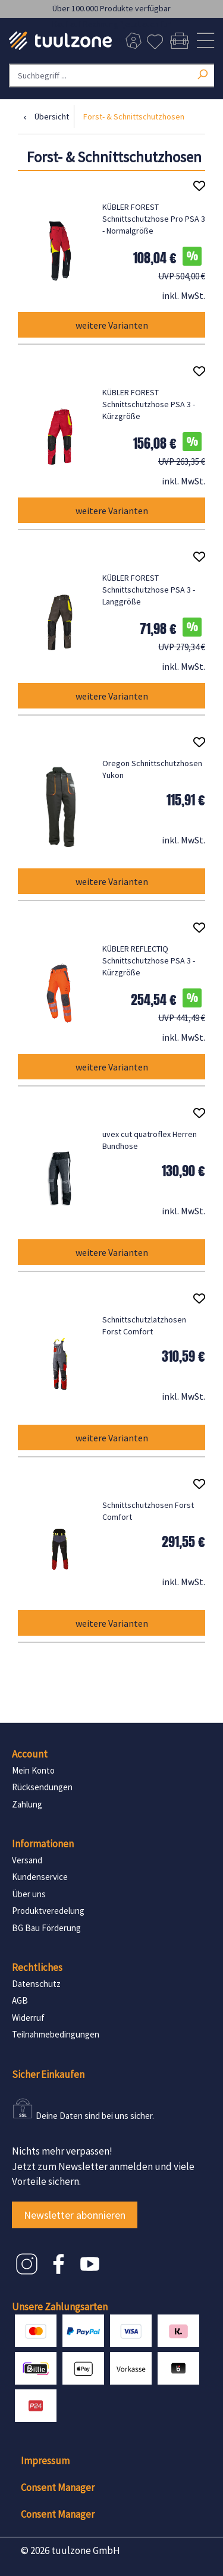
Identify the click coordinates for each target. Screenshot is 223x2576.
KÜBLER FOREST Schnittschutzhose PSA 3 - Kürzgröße (148, 404)
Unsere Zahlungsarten (60, 2306)
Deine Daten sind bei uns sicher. (95, 2115)
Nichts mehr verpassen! (62, 2151)
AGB (20, 2000)
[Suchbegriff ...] (111, 75)
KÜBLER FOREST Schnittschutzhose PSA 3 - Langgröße (148, 589)
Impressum (45, 2460)
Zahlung (27, 1804)
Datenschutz (36, 1983)
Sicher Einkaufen (48, 2074)
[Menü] (205, 41)
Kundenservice (40, 1876)
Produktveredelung (48, 1910)
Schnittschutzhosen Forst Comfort (148, 1511)
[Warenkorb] (179, 41)
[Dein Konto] (133, 41)
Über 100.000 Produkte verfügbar (111, 8)
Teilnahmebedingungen (55, 2034)
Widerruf (28, 2017)
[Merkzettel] (155, 41)
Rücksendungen (42, 1787)
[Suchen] (202, 73)
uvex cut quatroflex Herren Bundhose (149, 1140)
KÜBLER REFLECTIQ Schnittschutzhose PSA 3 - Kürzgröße (148, 960)
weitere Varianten (112, 325)
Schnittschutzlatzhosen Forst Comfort (144, 1325)
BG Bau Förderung (46, 1927)
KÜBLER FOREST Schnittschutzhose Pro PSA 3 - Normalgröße (153, 218)
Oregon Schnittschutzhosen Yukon (152, 769)
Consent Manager (58, 2487)
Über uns (29, 1894)
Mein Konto (33, 1770)
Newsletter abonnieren (74, 2215)
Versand (27, 1860)
